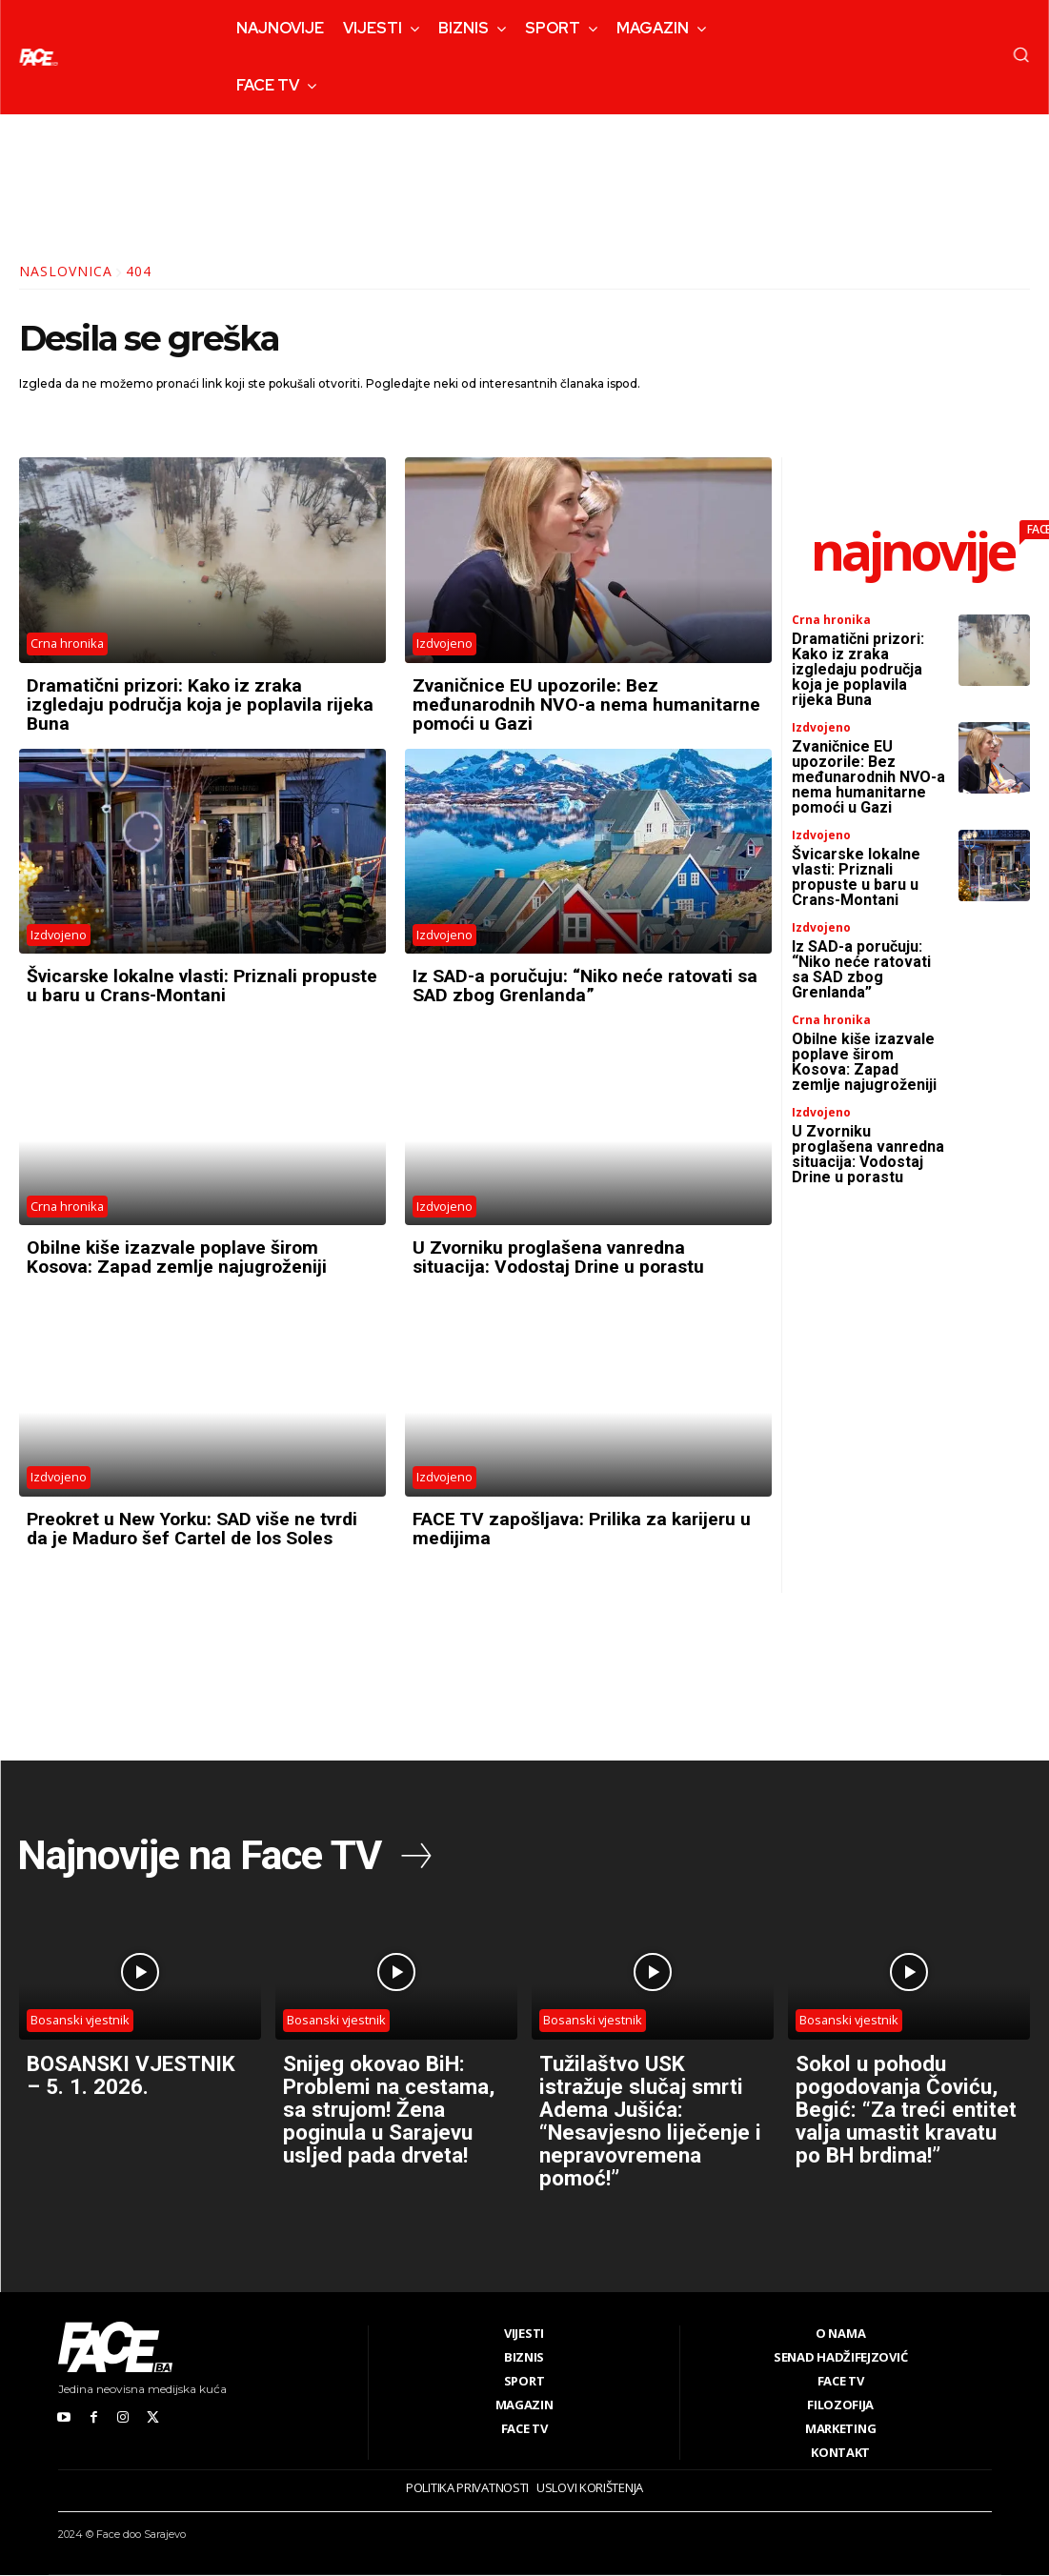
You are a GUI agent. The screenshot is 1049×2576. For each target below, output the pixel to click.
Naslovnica (65, 271)
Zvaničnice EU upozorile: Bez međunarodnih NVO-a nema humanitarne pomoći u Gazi (538, 704)
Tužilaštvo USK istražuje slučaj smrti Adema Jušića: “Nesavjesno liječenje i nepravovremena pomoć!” (650, 2120)
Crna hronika (68, 644)
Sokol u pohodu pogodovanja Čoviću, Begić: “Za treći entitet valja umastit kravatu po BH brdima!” (905, 2120)
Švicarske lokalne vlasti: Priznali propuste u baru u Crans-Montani (170, 985)
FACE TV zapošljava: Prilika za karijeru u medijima (587, 1527)
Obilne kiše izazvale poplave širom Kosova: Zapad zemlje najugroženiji (181, 1256)
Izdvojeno (445, 644)
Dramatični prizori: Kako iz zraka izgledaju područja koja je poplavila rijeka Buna (179, 704)
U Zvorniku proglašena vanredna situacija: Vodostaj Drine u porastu (563, 1256)
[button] (1021, 54)
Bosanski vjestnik (80, 2020)
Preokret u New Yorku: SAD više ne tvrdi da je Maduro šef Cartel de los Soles (202, 1527)
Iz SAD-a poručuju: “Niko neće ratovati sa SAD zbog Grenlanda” (579, 985)
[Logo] (38, 57)
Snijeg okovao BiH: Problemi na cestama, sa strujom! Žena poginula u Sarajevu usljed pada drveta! (395, 2109)
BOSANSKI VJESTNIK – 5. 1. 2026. (117, 2086)
